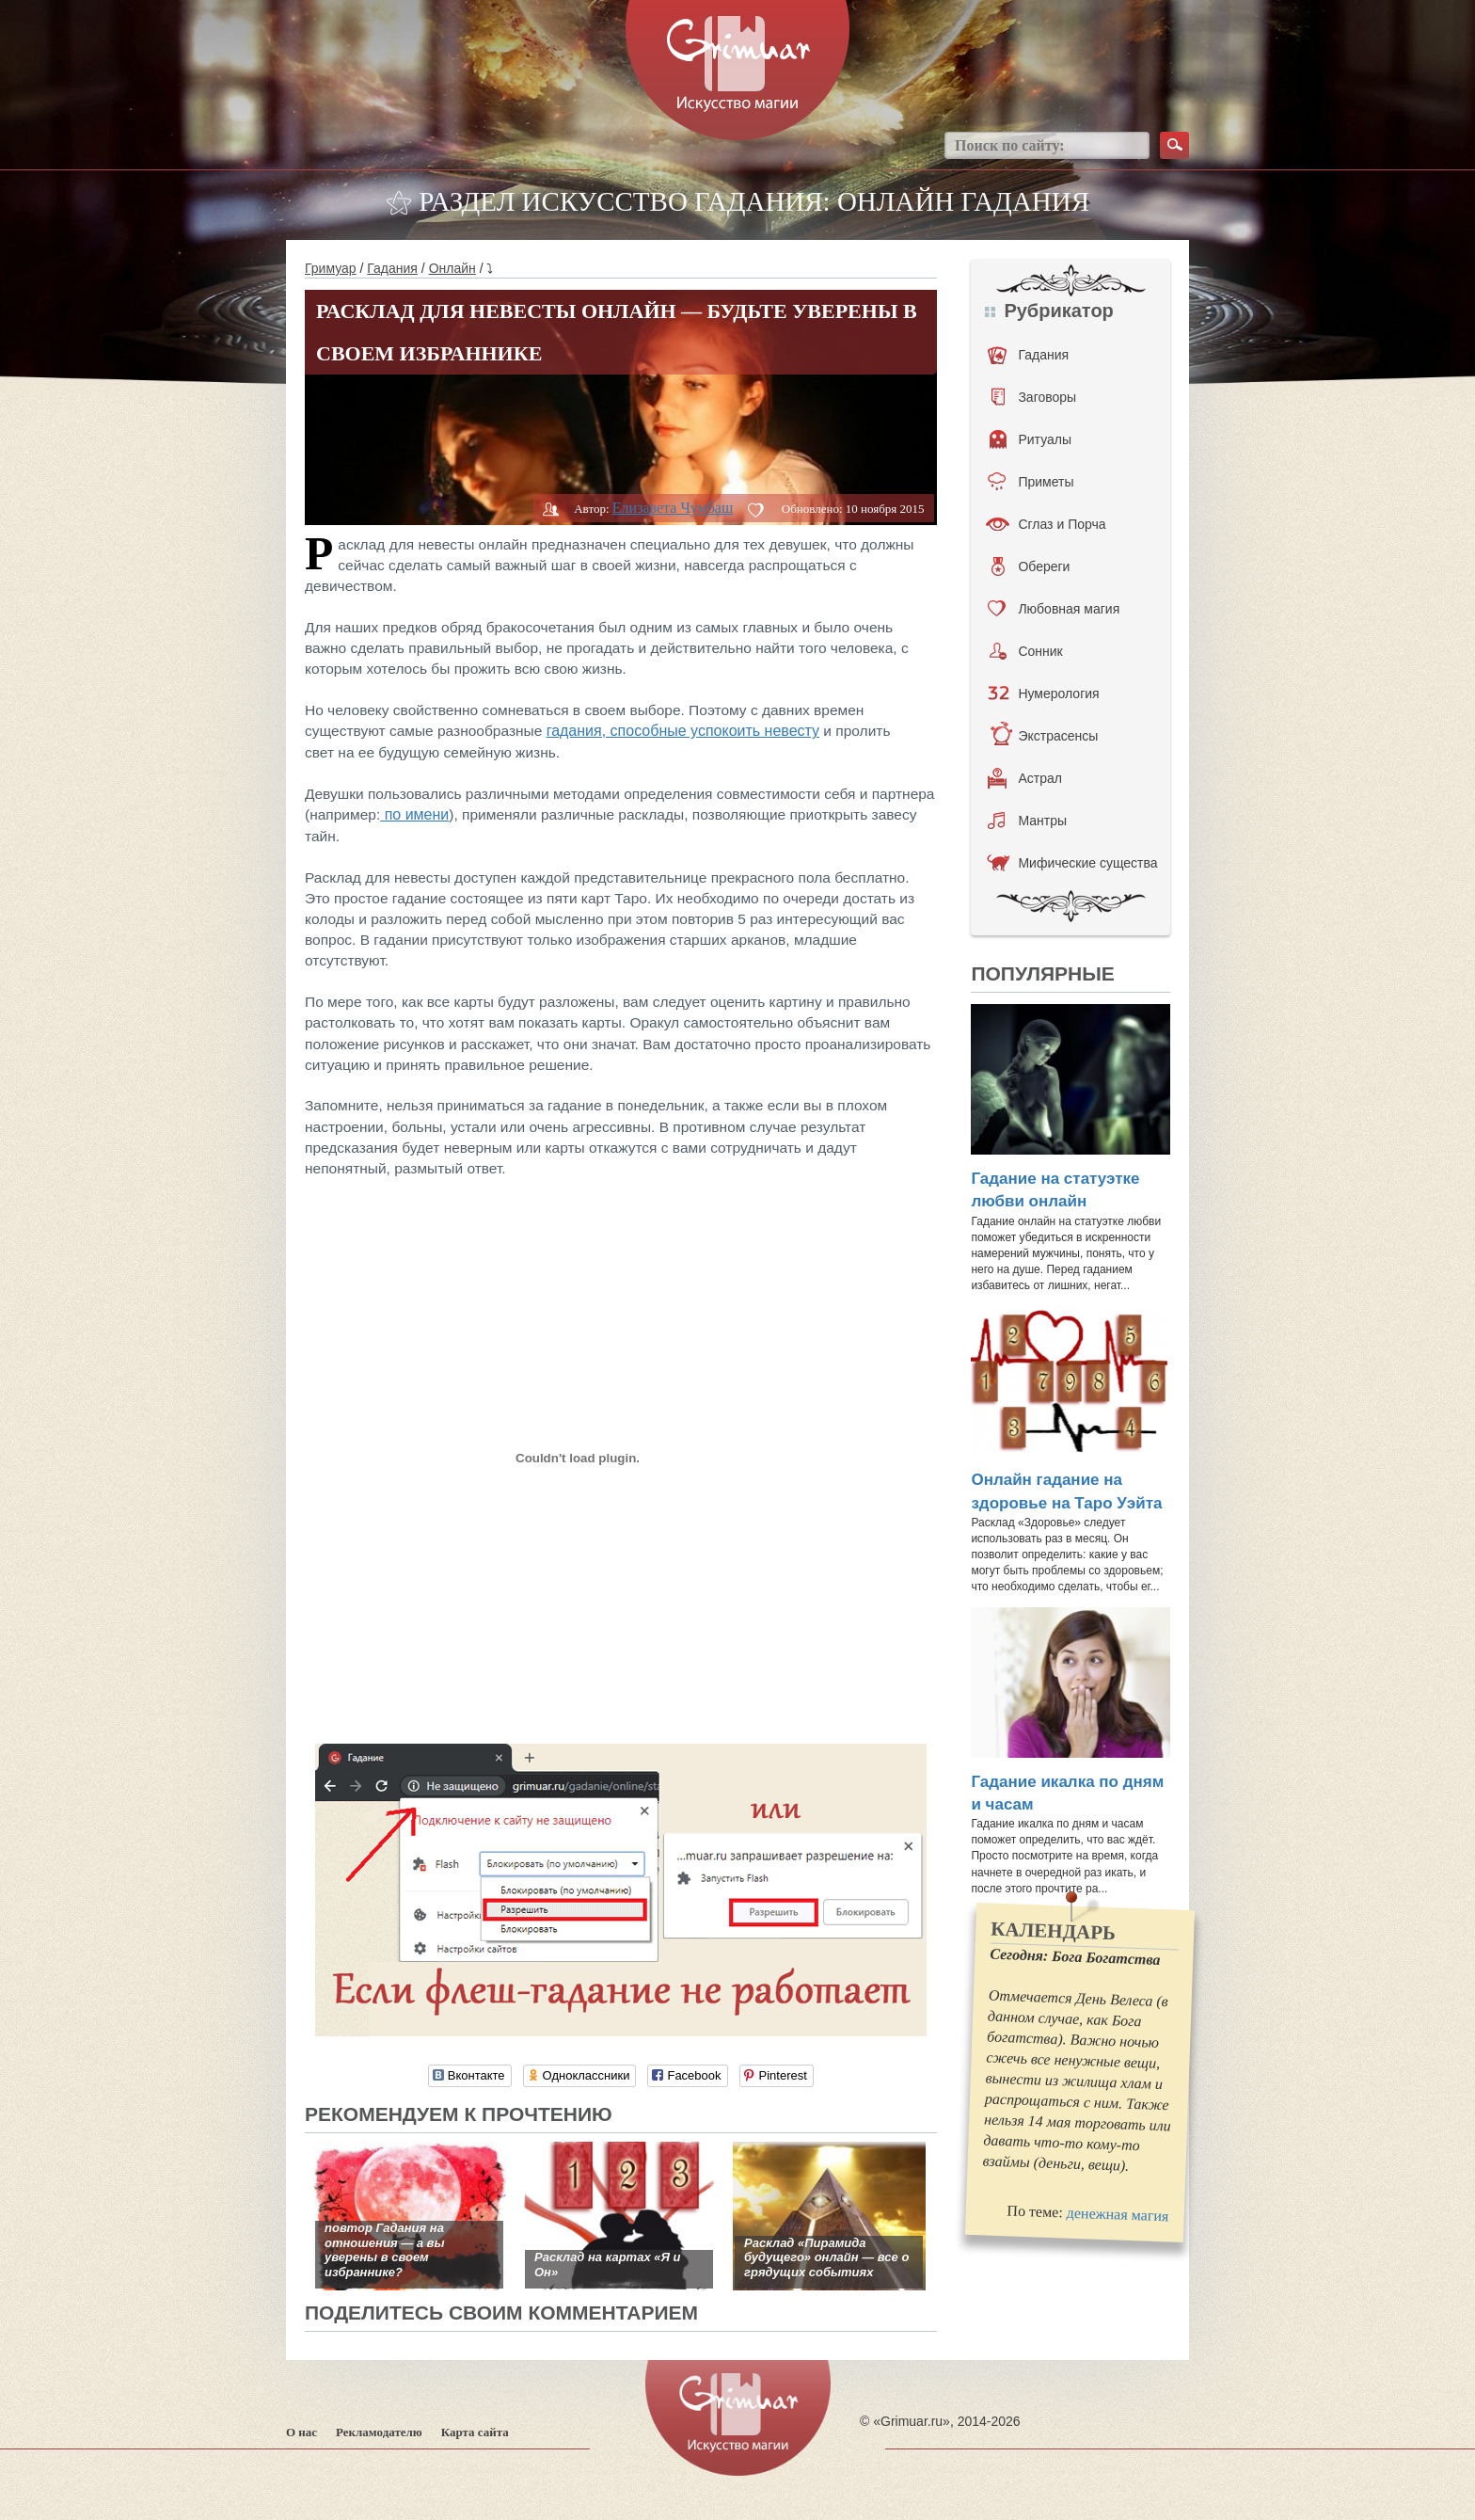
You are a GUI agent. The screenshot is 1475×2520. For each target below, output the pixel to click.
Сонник (1026, 651)
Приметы (1030, 482)
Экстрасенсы (1044, 736)
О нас (301, 2432)
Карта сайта (475, 2432)
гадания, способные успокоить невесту (683, 731)
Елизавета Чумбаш (672, 508)
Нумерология (1043, 693)
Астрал (1025, 778)
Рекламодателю (379, 2432)
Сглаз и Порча (1045, 524)
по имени (414, 814)
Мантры (1027, 820)
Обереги (1030, 566)
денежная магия (1118, 2215)
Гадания (392, 268)
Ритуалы (1030, 439)
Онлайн (452, 268)
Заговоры (1033, 397)
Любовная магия (1053, 609)
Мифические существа (1072, 863)
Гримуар (331, 268)
